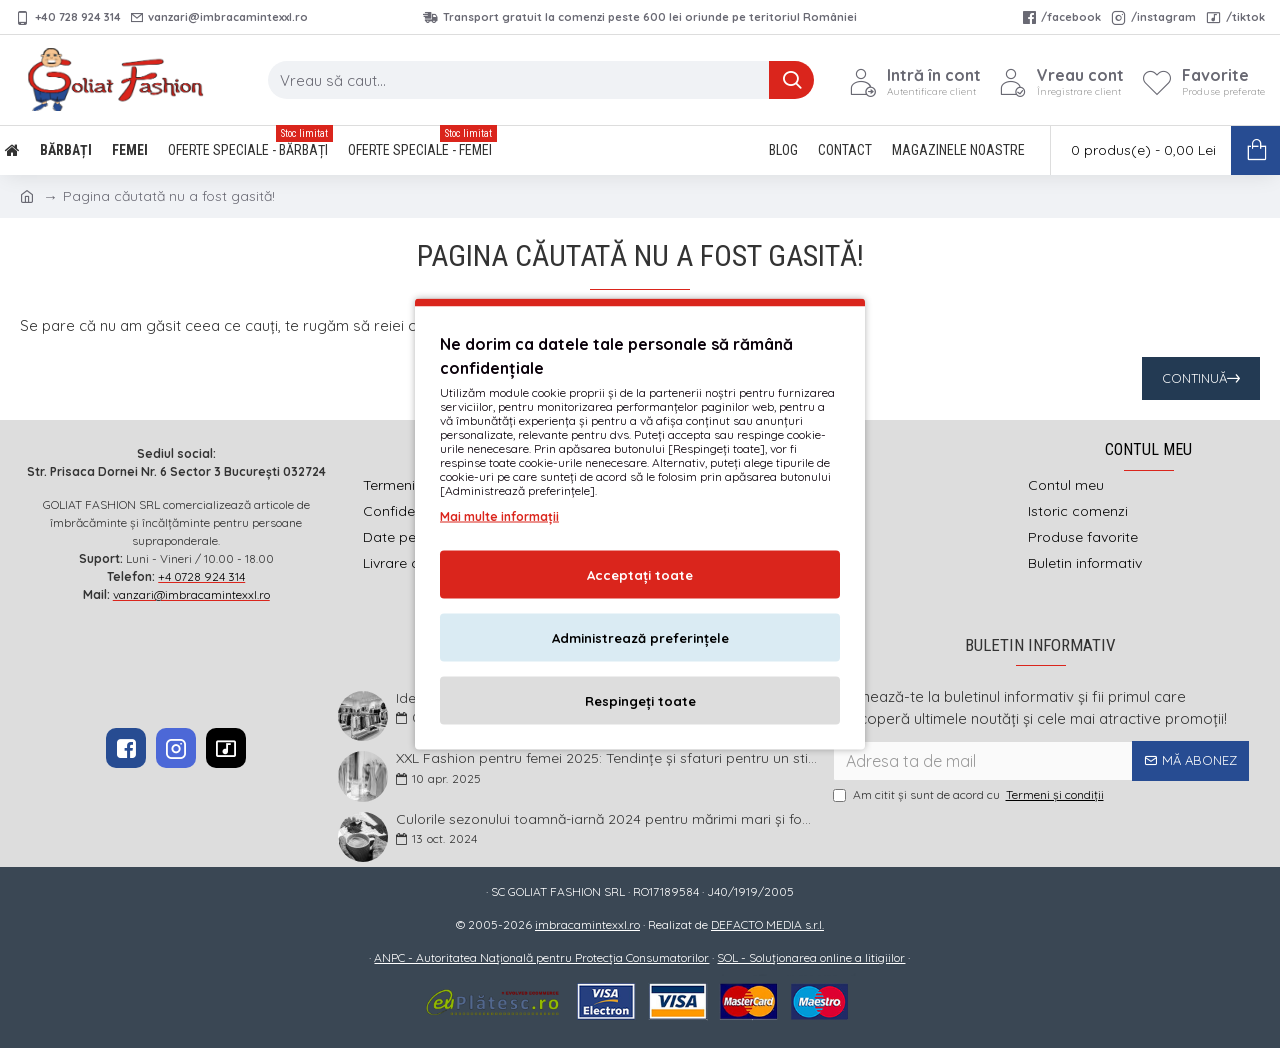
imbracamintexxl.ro (587, 924)
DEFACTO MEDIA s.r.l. (767, 924)
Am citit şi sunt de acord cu (970, 795)
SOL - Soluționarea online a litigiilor (811, 957)
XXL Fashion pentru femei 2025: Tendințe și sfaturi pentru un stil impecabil (608, 758)
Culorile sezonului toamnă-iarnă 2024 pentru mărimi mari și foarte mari (608, 819)
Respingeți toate (640, 701)
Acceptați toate (640, 575)
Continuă (1194, 378)
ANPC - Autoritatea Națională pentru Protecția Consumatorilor (541, 957)
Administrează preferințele (640, 638)
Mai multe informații (499, 516)
